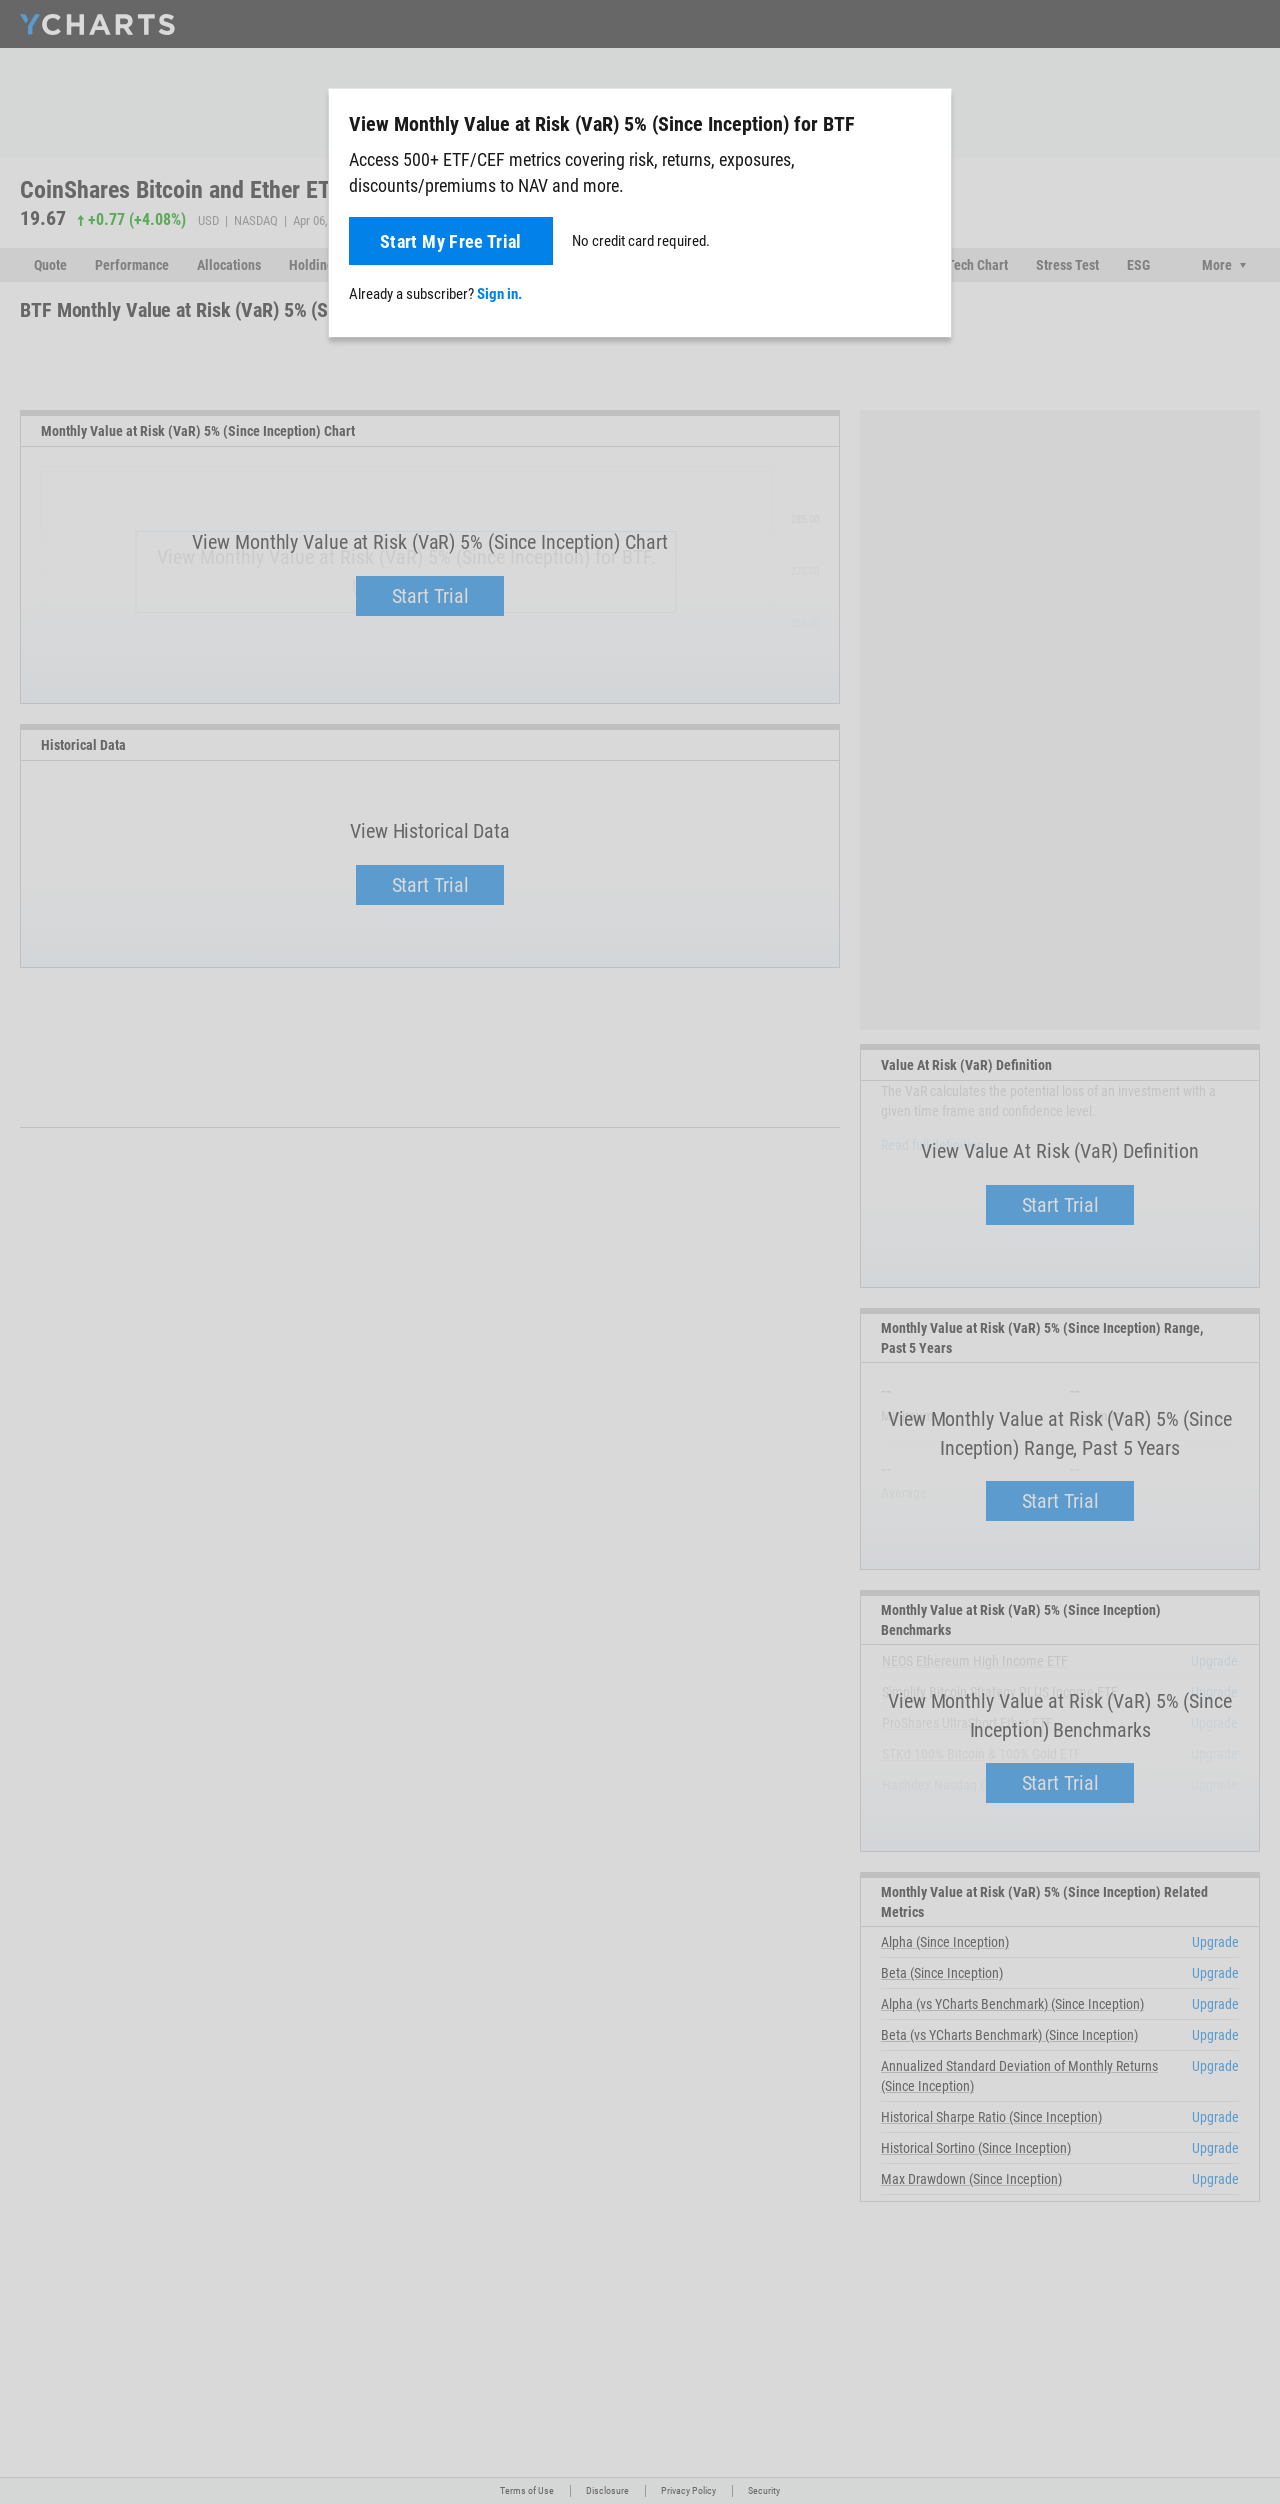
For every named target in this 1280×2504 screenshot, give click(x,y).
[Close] (928, 120)
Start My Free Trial (451, 241)
